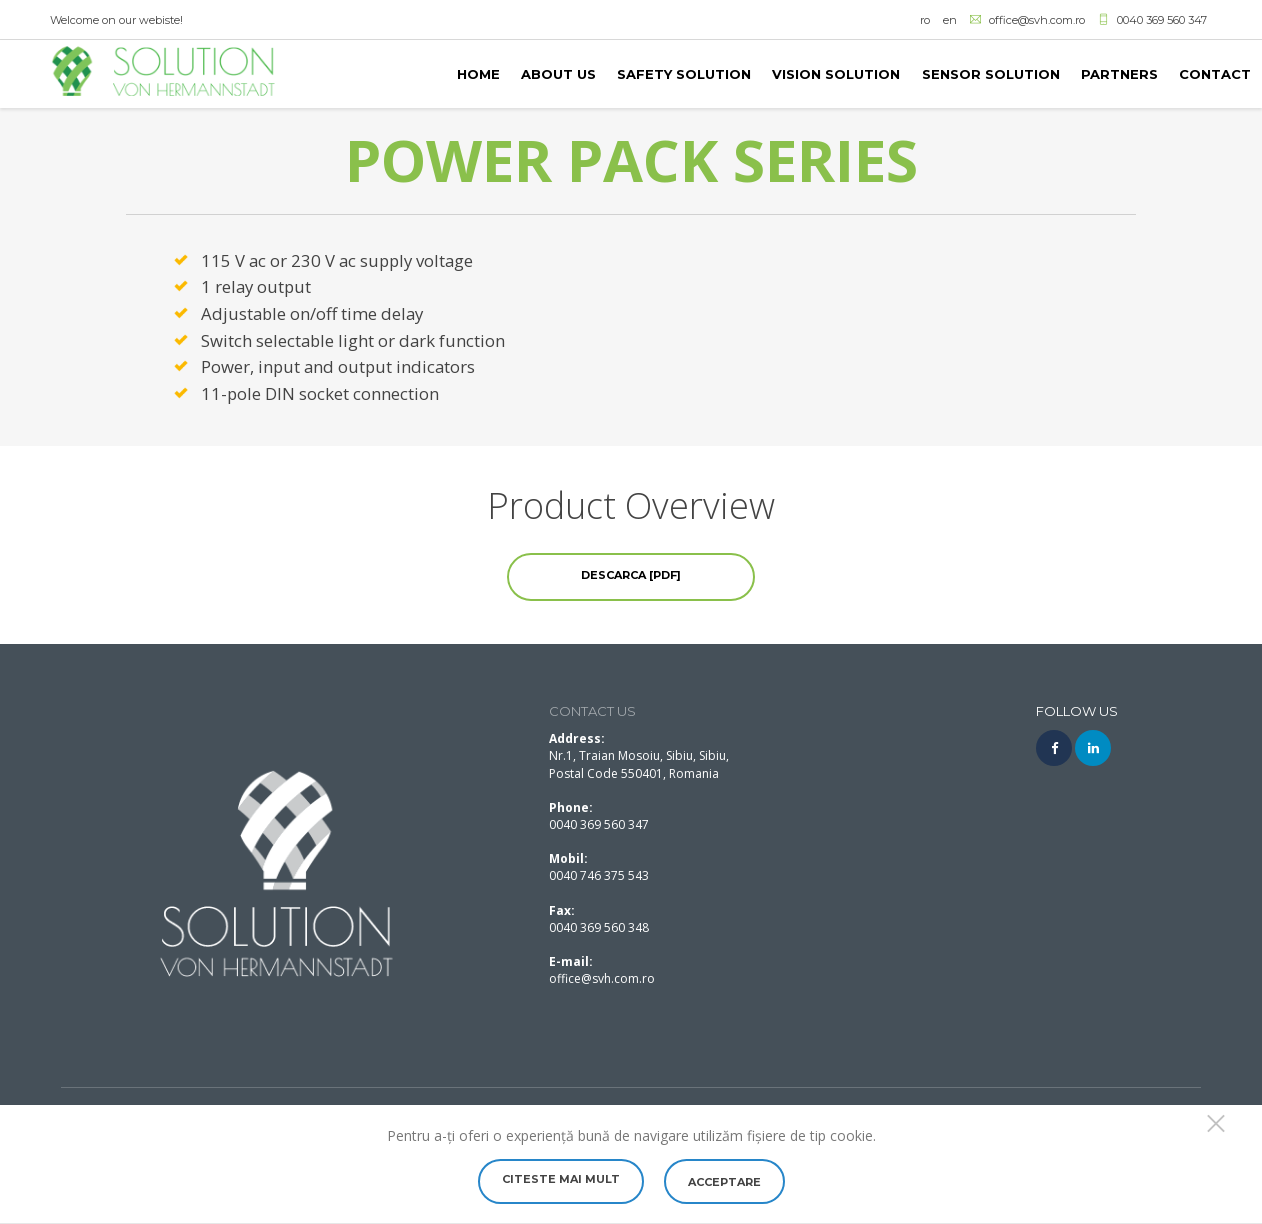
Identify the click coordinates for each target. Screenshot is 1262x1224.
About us (558, 74)
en (950, 20)
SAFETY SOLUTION (684, 74)
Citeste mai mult (561, 1179)
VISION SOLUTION (836, 74)
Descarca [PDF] (631, 575)
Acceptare (724, 1182)
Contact (1215, 74)
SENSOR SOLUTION (991, 74)
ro (925, 20)
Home (478, 74)
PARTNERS (1119, 74)
